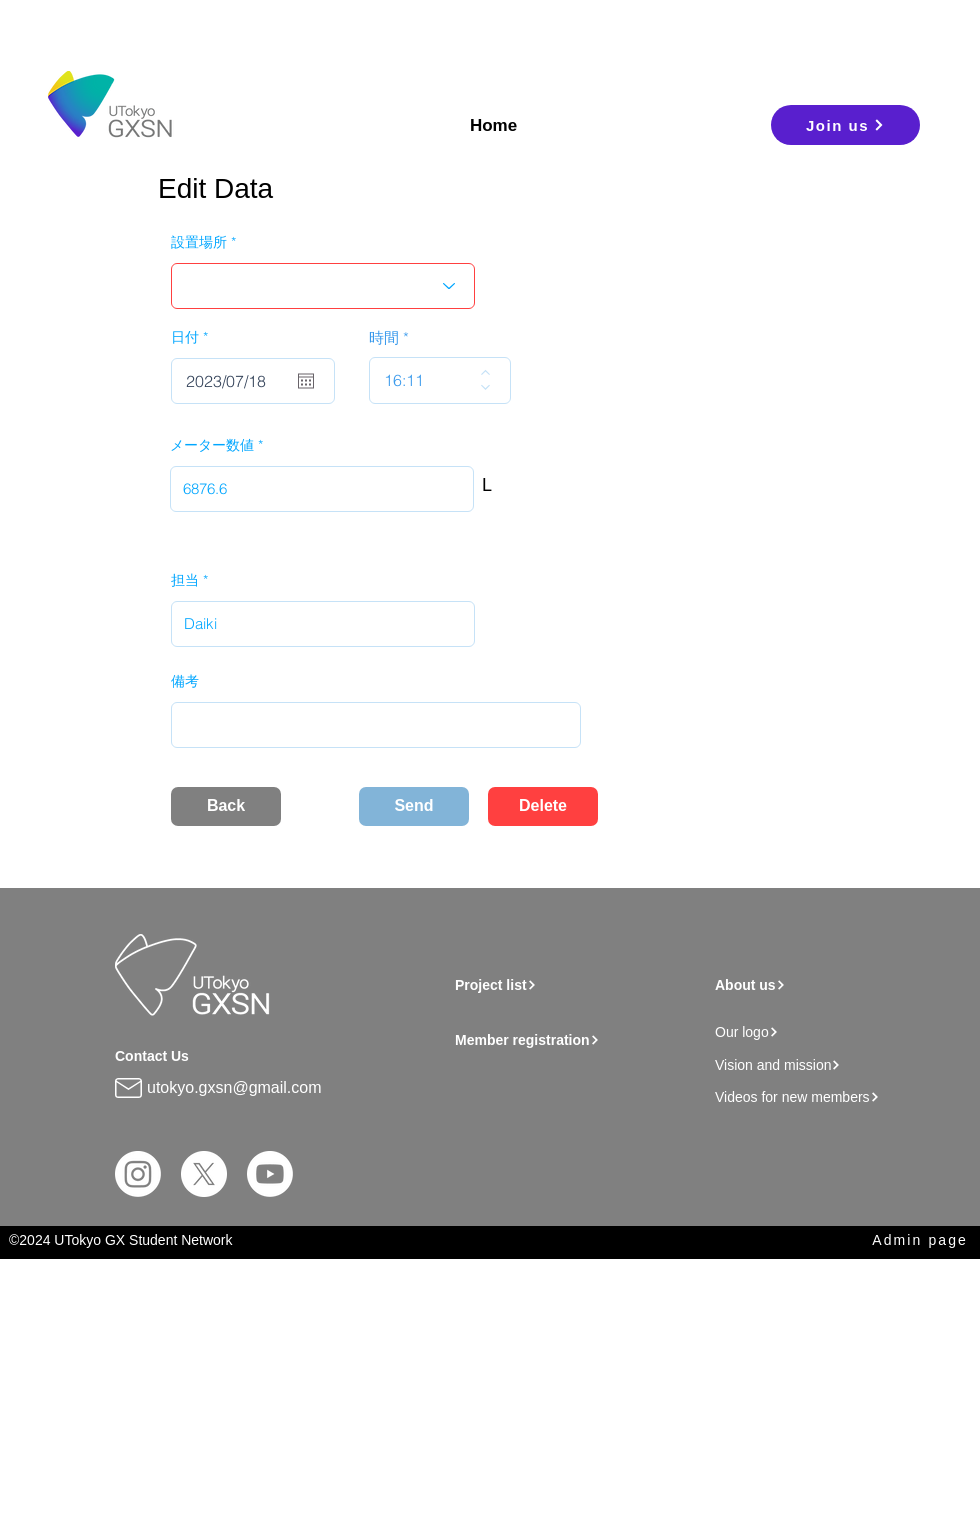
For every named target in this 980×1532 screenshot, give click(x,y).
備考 (185, 681)
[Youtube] (270, 1174)
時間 (384, 337)
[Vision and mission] (825, 1064)
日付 (193, 337)
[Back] (226, 806)
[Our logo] (825, 1031)
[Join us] (845, 125)
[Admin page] (902, 1240)
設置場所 (199, 242)
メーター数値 (212, 445)
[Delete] (543, 806)
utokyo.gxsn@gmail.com (234, 1087)
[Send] (414, 806)
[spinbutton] (425, 380)
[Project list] (571, 984)
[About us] (819, 984)
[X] (204, 1174)
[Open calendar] (306, 381)
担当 (185, 580)
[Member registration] (580, 1039)
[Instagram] (138, 1174)
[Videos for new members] (831, 1096)
